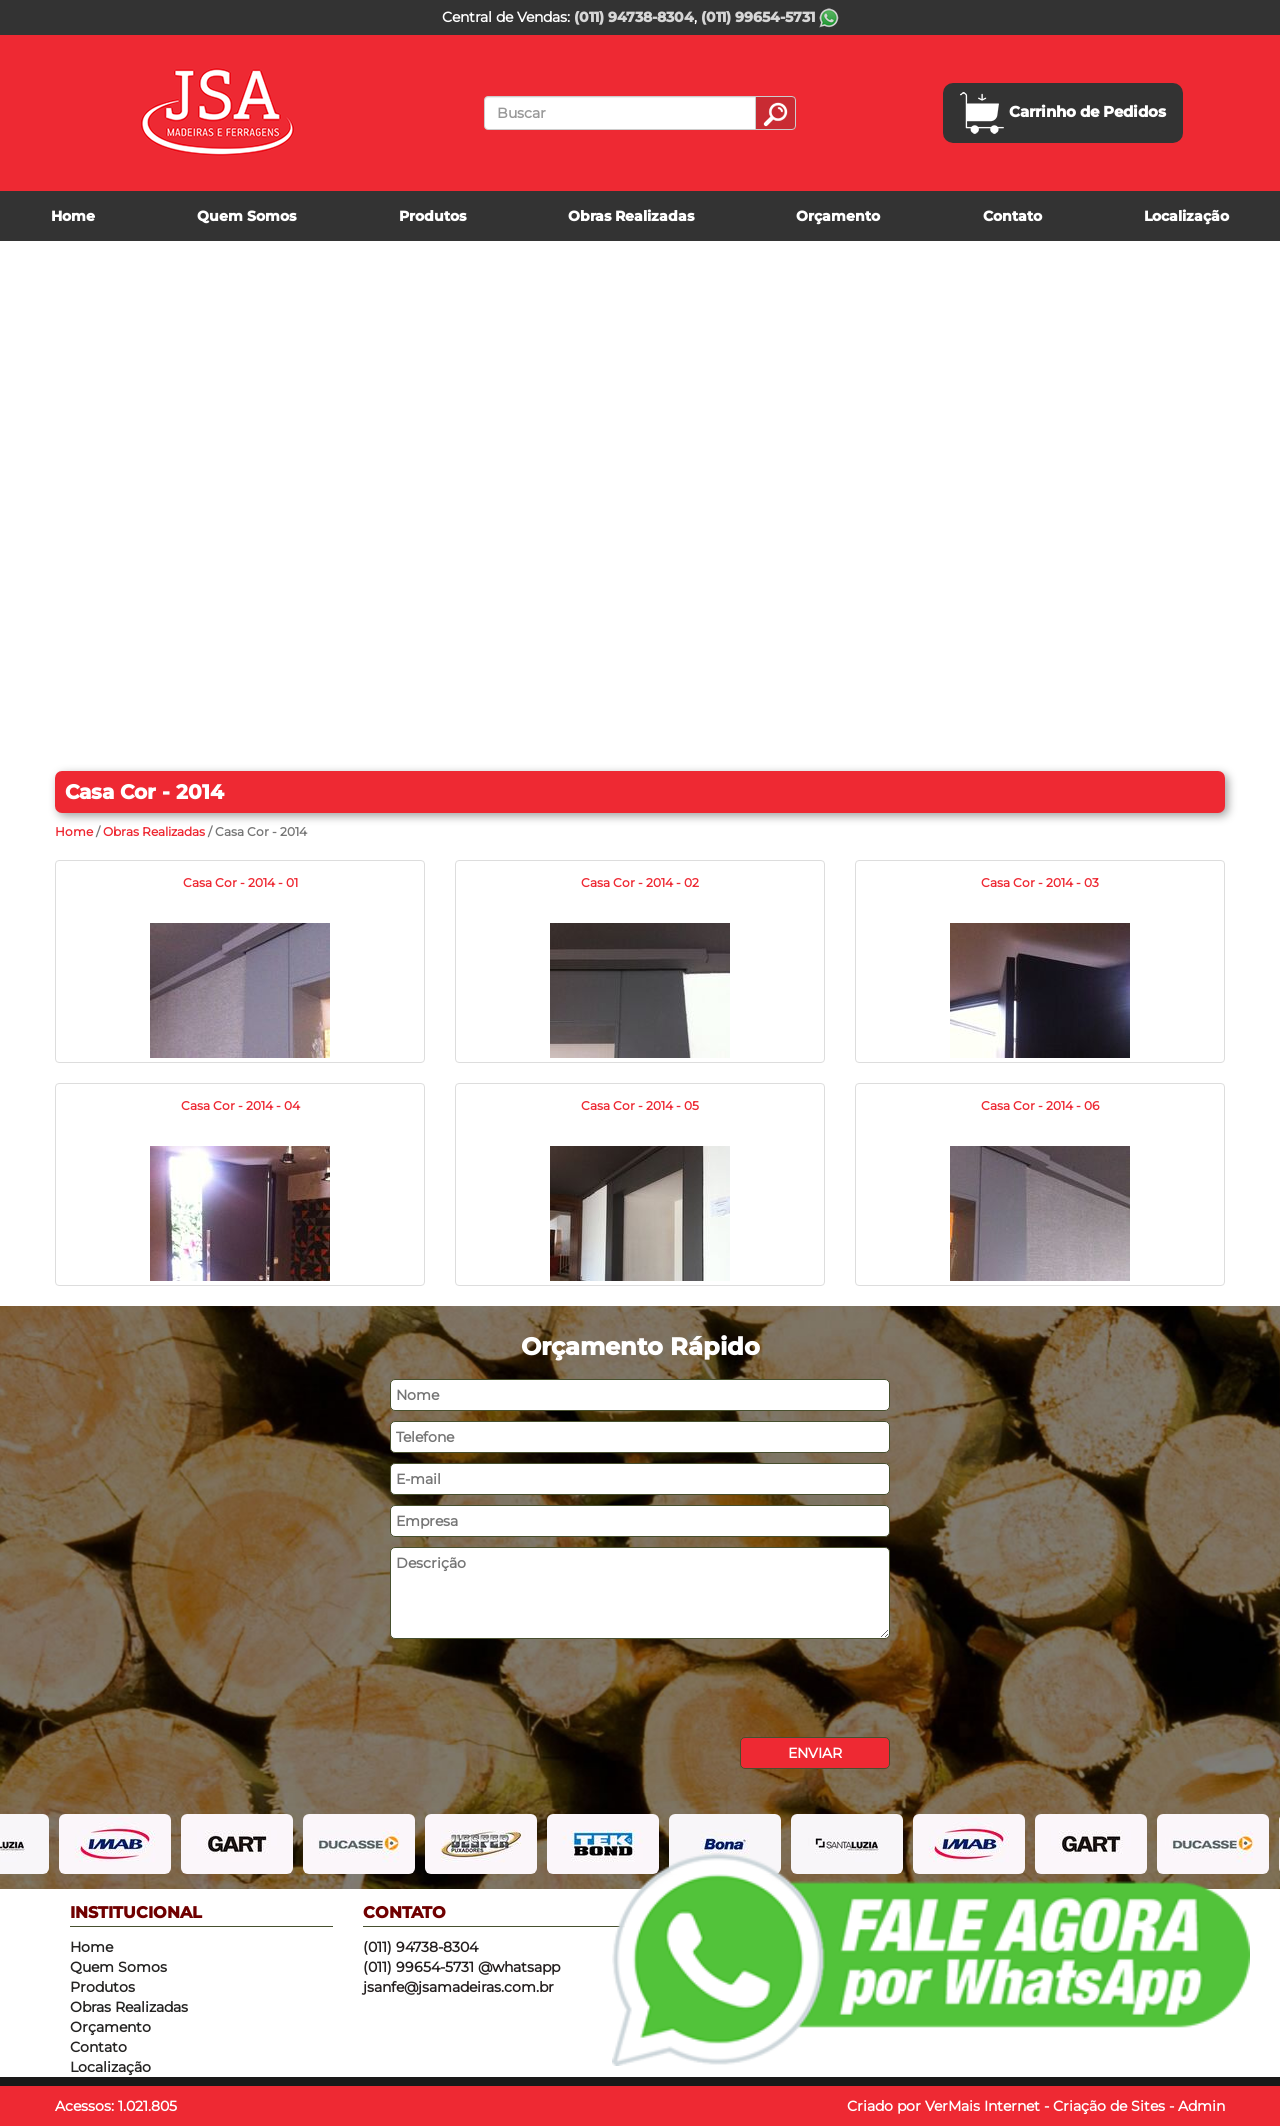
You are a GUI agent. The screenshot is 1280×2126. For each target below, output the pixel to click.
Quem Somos (246, 216)
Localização (1186, 216)
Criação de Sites (1109, 2106)
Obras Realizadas (631, 216)
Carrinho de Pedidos (1063, 113)
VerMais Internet (982, 2106)
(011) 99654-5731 (770, 17)
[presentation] (542, 1688)
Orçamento (838, 216)
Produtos (432, 216)
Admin (1201, 2106)
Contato (1012, 216)
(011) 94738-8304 (634, 17)
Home (73, 216)
